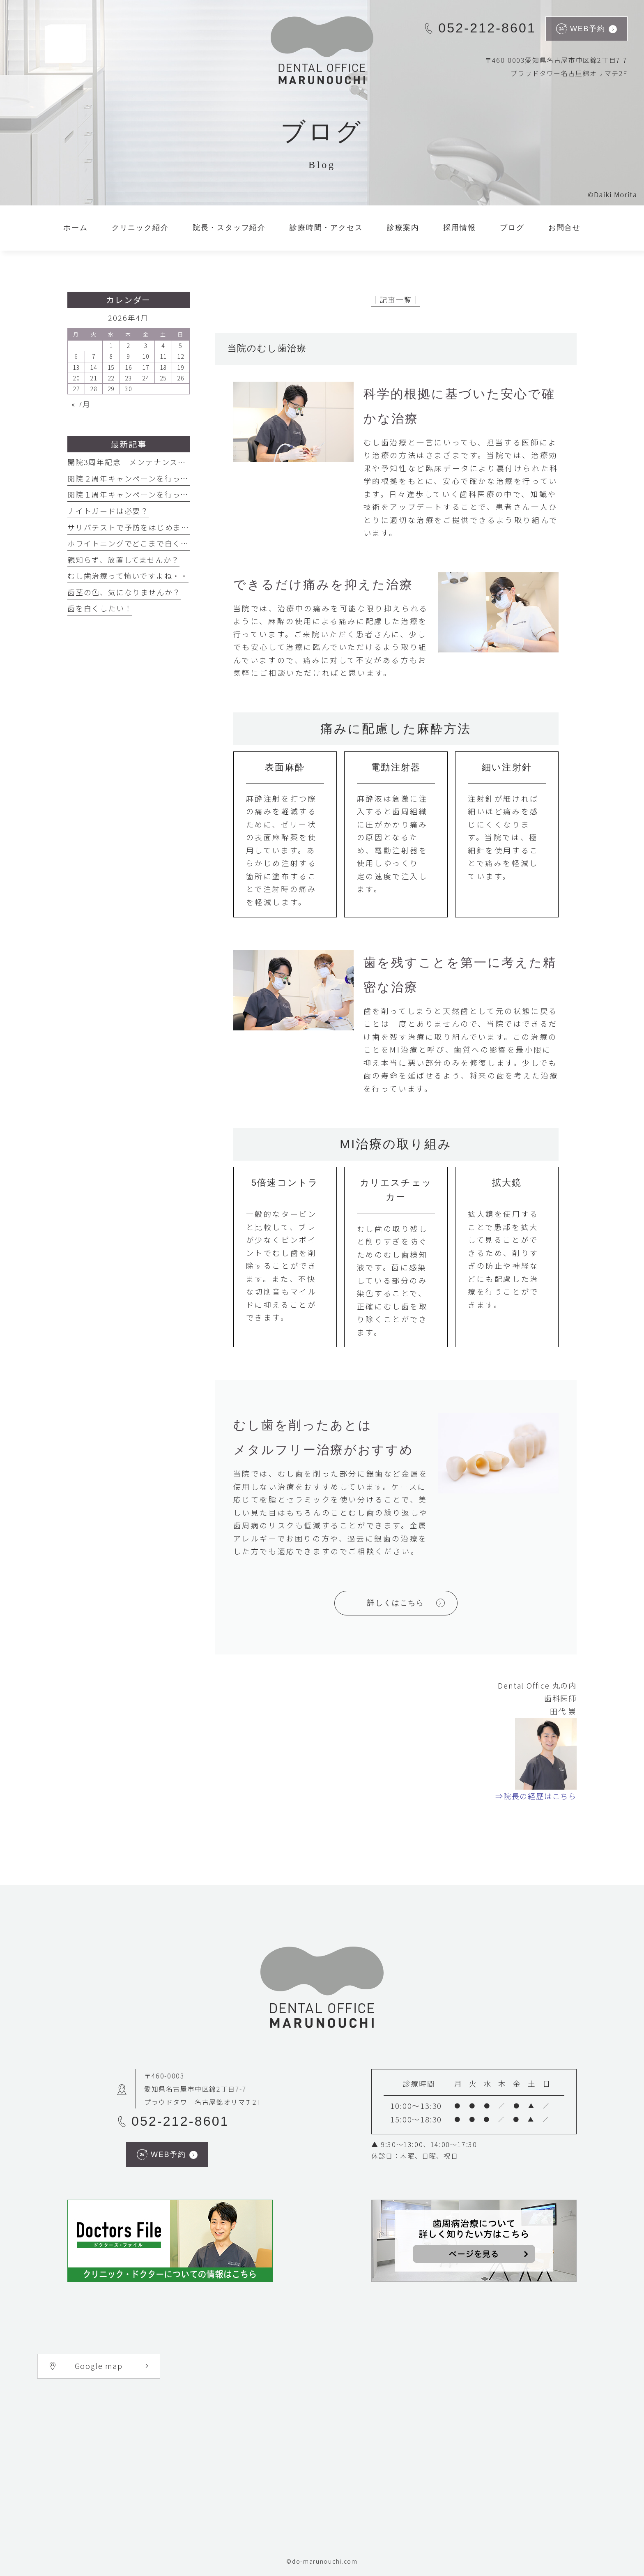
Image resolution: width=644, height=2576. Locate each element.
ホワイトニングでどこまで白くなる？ (136, 543)
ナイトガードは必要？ (108, 510)
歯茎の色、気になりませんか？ (124, 592)
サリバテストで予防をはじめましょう (136, 527)
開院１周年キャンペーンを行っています (140, 494)
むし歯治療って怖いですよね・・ (128, 575)
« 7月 (81, 404)
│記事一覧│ (395, 299)
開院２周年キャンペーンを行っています (140, 478)
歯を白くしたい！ (99, 608)
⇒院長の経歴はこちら (536, 1795)
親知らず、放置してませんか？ (123, 559)
